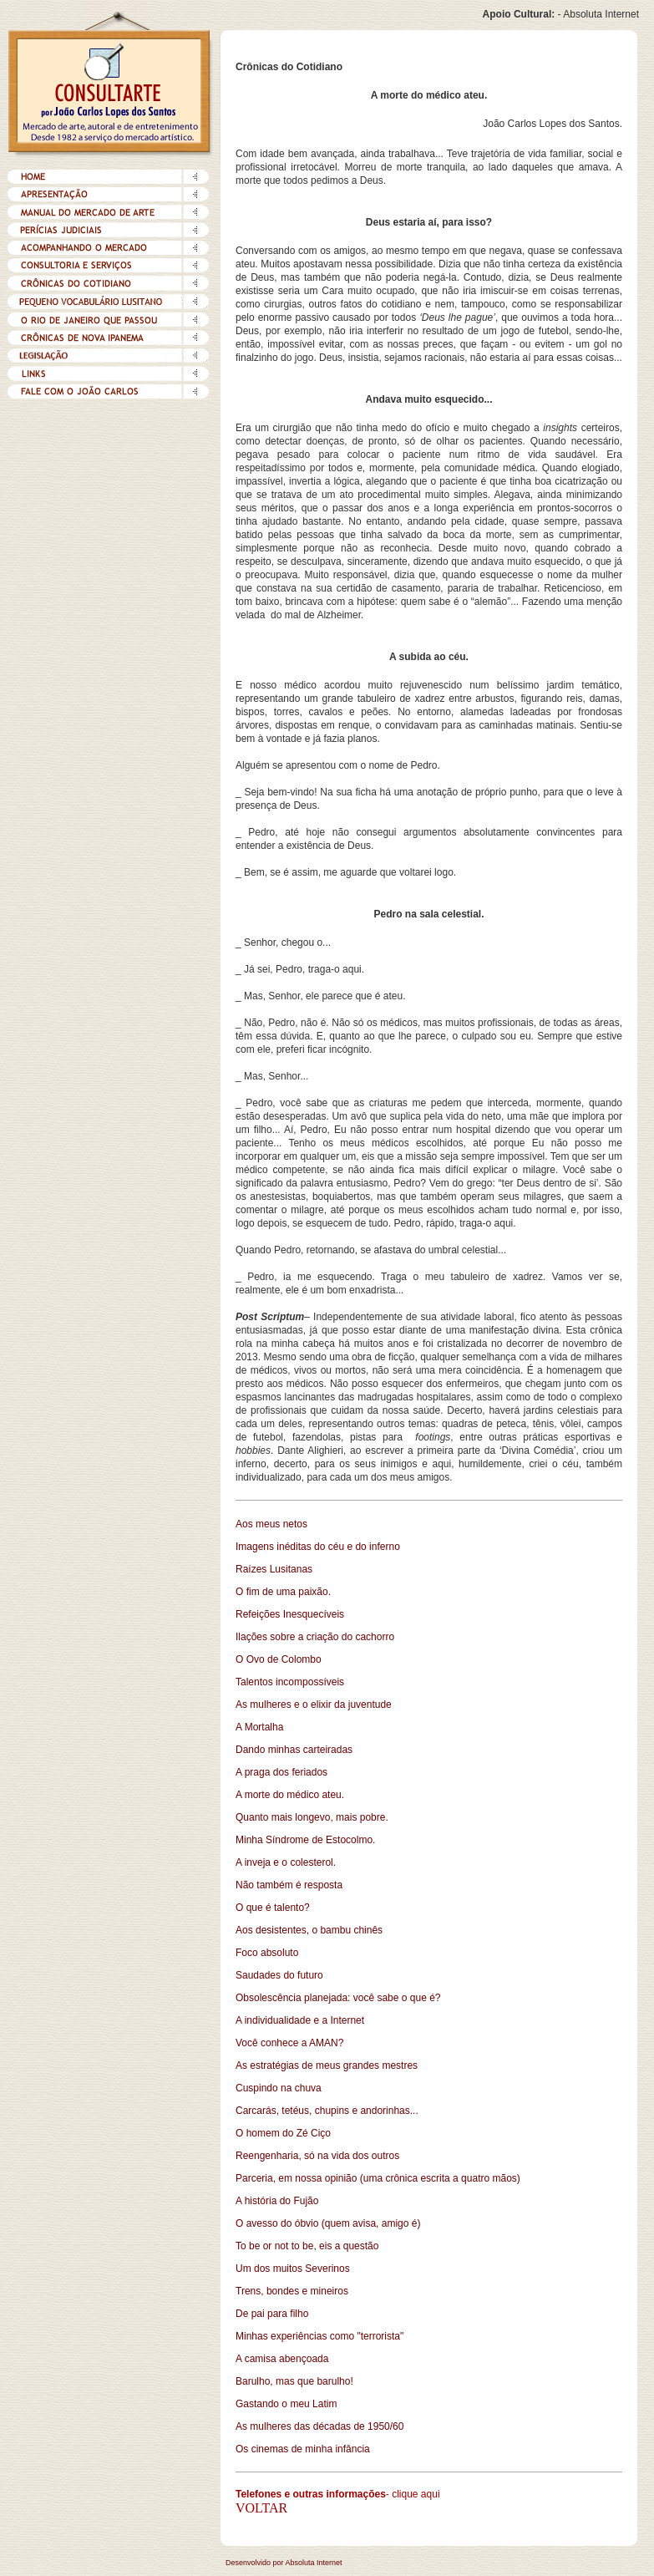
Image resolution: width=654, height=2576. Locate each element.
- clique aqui (413, 2494)
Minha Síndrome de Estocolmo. (305, 1840)
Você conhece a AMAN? (289, 2043)
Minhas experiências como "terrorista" (319, 2336)
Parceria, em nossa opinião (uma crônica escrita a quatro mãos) (378, 2178)
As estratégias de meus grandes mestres (327, 2065)
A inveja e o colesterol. (286, 1862)
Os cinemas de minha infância (303, 2449)
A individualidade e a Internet (300, 2020)
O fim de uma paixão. (283, 1592)
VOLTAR (261, 2508)
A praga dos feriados (281, 1772)
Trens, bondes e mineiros (292, 2291)
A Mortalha (259, 1727)
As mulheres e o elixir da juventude (314, 1704)
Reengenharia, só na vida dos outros (317, 2156)
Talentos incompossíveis (290, 1682)
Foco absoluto (267, 1953)
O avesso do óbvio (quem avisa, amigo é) (328, 2223)
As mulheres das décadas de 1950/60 (319, 2426)
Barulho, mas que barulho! (294, 2381)
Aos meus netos (271, 1524)
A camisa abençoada (282, 2359)
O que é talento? (273, 1907)
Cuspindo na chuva (279, 2088)
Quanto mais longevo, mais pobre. (312, 1817)
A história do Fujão (277, 2201)
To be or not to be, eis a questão (307, 2246)
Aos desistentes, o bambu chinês (309, 1930)
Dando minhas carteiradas (294, 1749)
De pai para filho (272, 2313)
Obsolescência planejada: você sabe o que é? (338, 1998)
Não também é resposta (289, 1885)
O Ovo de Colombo (279, 1659)
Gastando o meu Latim (286, 2404)
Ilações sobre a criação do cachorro (315, 1637)
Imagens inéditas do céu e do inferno (318, 1546)
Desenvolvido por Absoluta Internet (284, 2562)
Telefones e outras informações (311, 2494)
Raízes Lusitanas (274, 1569)
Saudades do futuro (279, 1975)
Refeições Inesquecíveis (290, 1614)
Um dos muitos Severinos (293, 2268)
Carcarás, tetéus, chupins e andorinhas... (327, 2110)
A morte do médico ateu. (290, 1795)
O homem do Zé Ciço (283, 2133)
